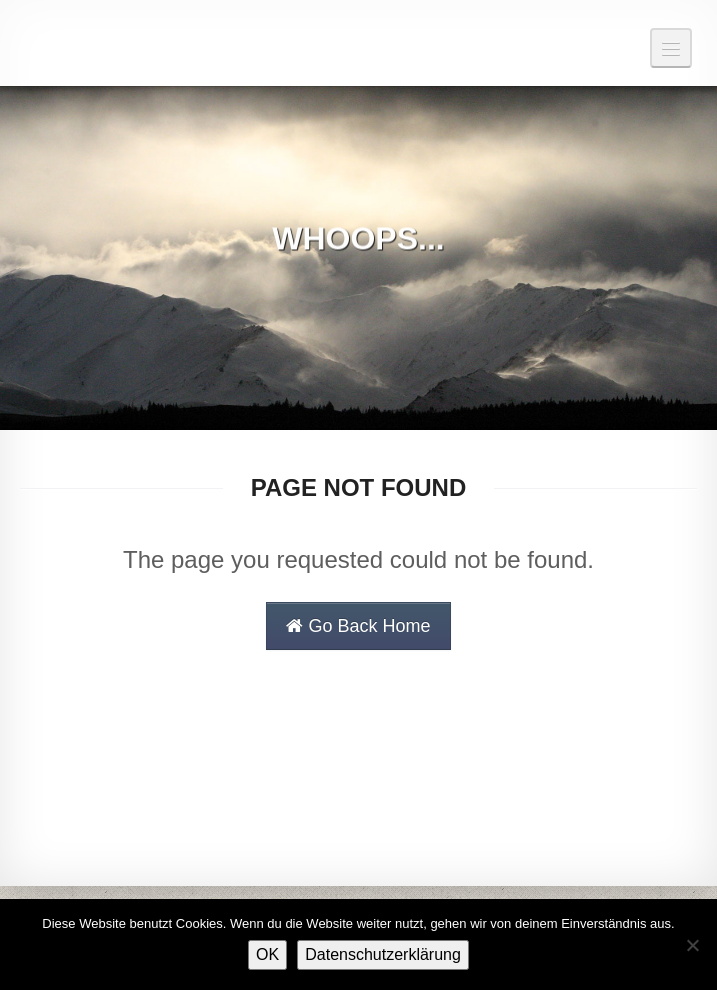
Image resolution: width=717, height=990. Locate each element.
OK (267, 954)
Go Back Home (358, 626)
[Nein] (692, 945)
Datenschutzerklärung (383, 954)
